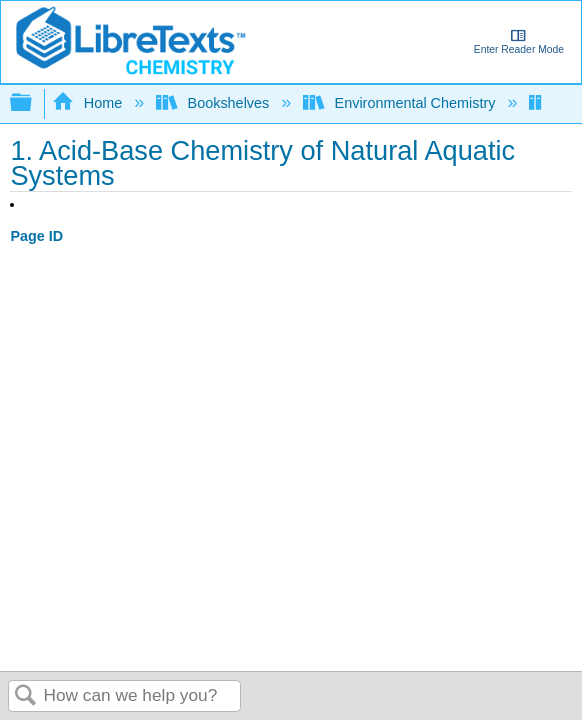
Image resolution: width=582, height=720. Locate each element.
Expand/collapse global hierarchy (34, 103)
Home (89, 103)
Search (26, 696)
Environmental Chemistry (401, 103)
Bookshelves (214, 103)
